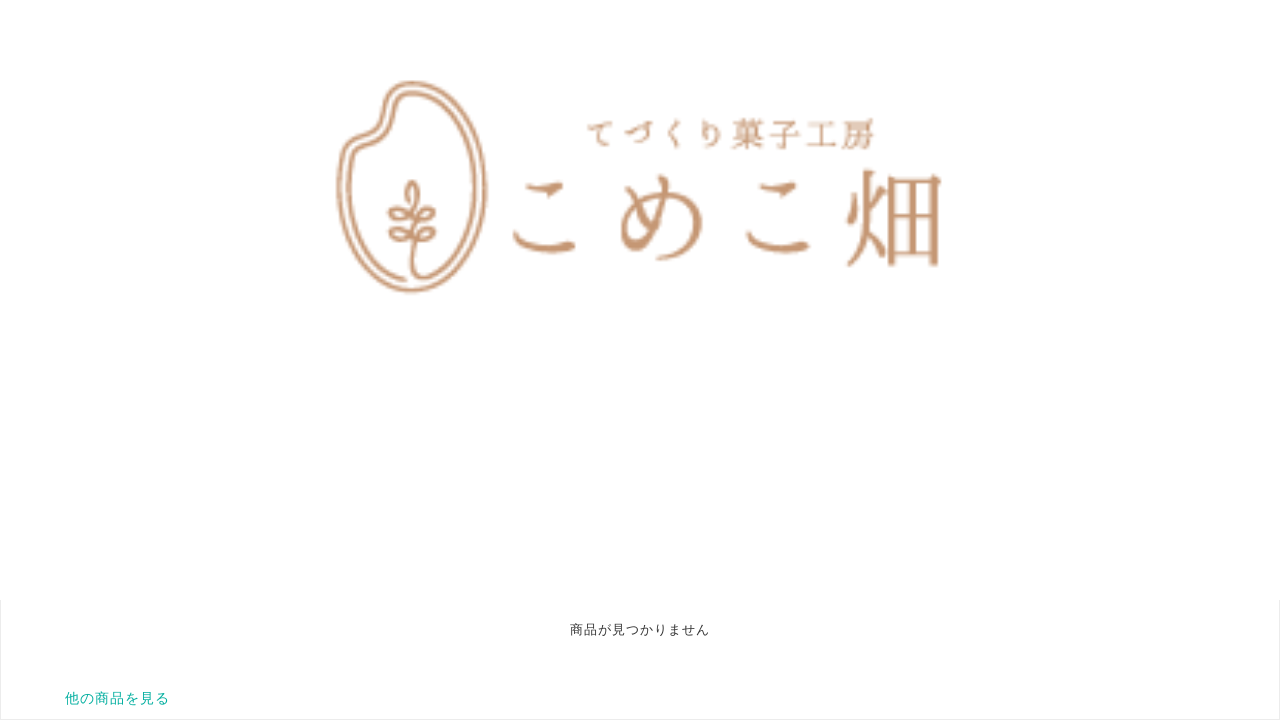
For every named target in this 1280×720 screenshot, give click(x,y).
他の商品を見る (117, 698)
